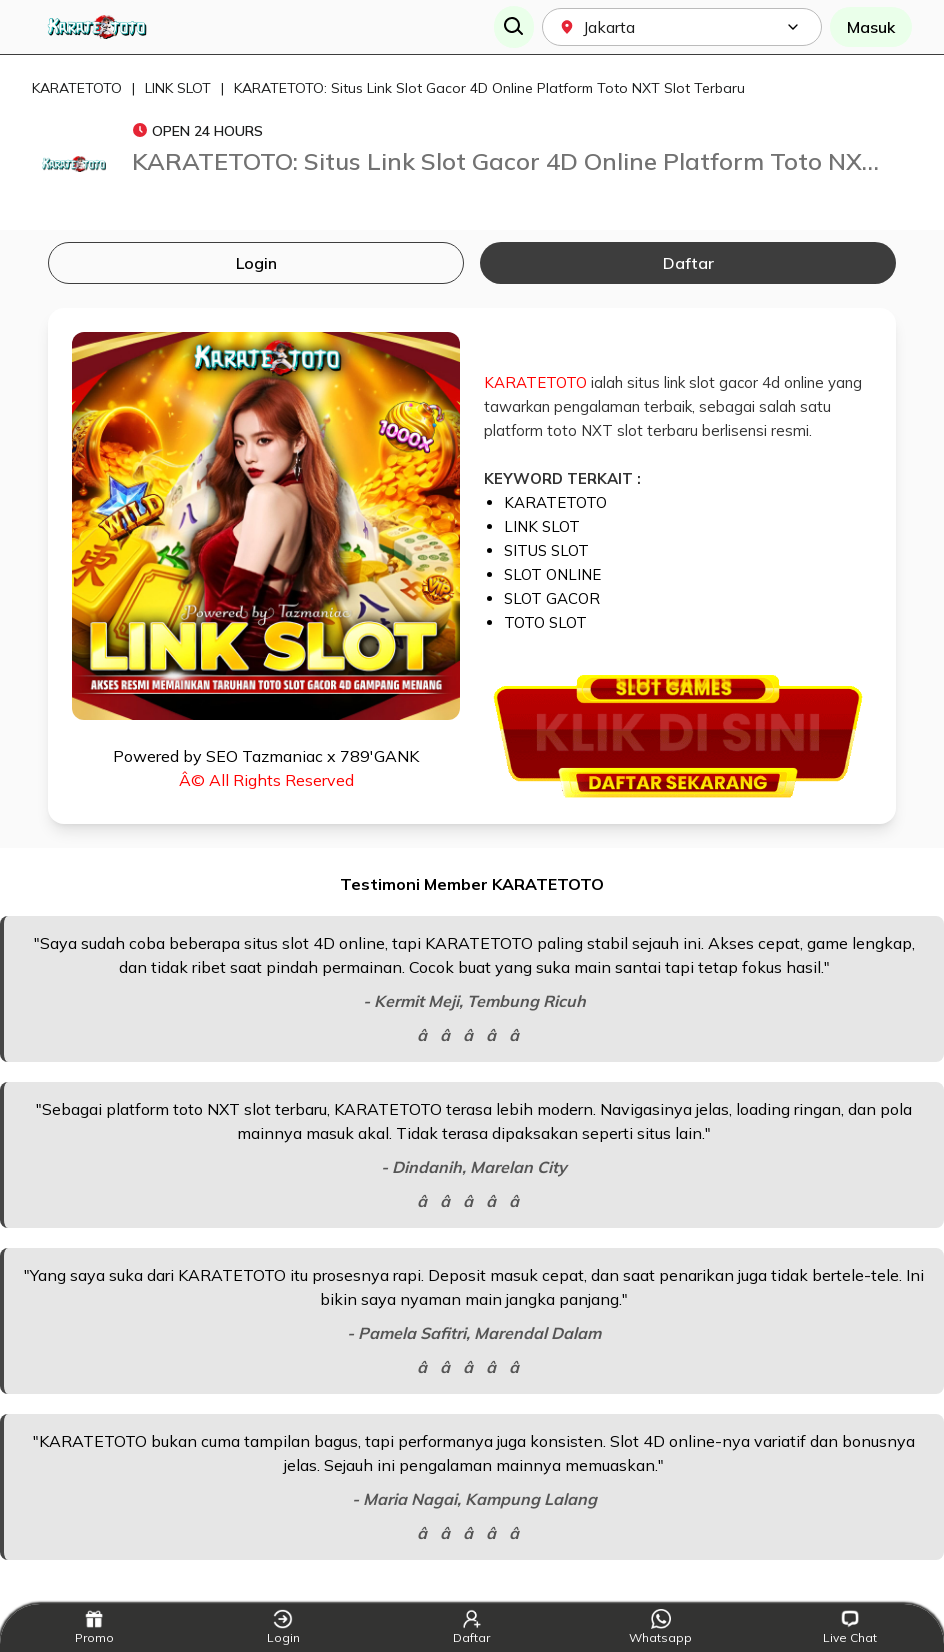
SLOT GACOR (552, 598)
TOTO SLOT (545, 622)
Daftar (688, 263)
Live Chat (850, 1627)
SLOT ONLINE (552, 574)
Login (256, 263)
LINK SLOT (178, 88)
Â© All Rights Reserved (266, 780)
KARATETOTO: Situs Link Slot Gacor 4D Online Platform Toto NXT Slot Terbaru (489, 88)
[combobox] (682, 27)
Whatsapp (660, 1627)
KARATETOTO (77, 88)
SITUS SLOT (546, 550)
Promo (94, 1627)
